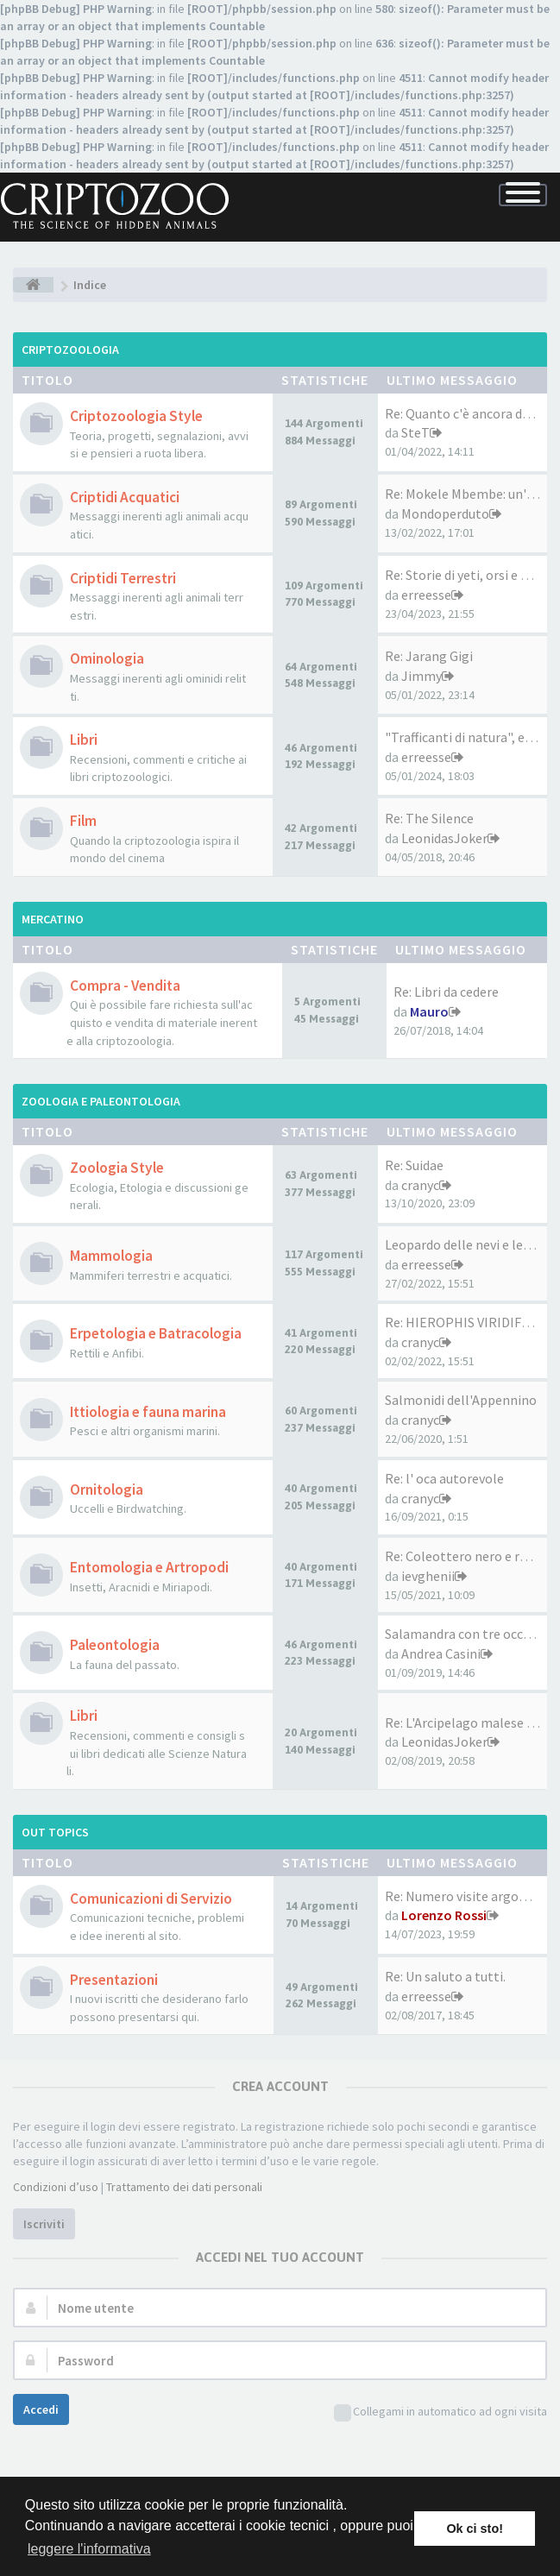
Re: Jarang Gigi (429, 655)
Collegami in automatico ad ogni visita (440, 2412)
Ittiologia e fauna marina (148, 1411)
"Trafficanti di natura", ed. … (468, 737)
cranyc (420, 1185)
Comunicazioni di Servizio (151, 1898)
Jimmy (421, 675)
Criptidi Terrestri (123, 578)
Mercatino (53, 919)
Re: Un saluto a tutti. (445, 1976)
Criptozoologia (70, 349)
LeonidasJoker (444, 838)
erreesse (426, 594)
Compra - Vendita (125, 985)
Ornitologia (106, 1489)
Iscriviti (44, 2224)
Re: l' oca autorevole (444, 1478)
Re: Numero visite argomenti (470, 1896)
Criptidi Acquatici (124, 497)
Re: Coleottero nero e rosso (466, 1556)
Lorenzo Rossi (444, 1915)
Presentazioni (114, 1979)
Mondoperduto (445, 513)
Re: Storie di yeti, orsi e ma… (469, 574)
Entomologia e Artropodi (149, 1567)
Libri (84, 739)
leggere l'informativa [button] (89, 2548)
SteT (415, 432)
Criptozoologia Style (136, 415)
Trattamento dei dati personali (184, 2187)
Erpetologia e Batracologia (156, 1333)
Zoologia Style (117, 1167)
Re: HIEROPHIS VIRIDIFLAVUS (471, 1322)
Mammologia (111, 1255)
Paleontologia (115, 1644)
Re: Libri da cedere (446, 991)
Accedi (41, 2409)
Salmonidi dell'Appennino (461, 1399)
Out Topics (55, 1832)
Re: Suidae (414, 1165)
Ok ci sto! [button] (474, 2528)
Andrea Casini (441, 1653)
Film (83, 820)
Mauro (429, 1011)
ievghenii (428, 1575)
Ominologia (107, 658)
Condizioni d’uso (55, 2187)
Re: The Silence (429, 818)
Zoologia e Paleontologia (101, 1101)
